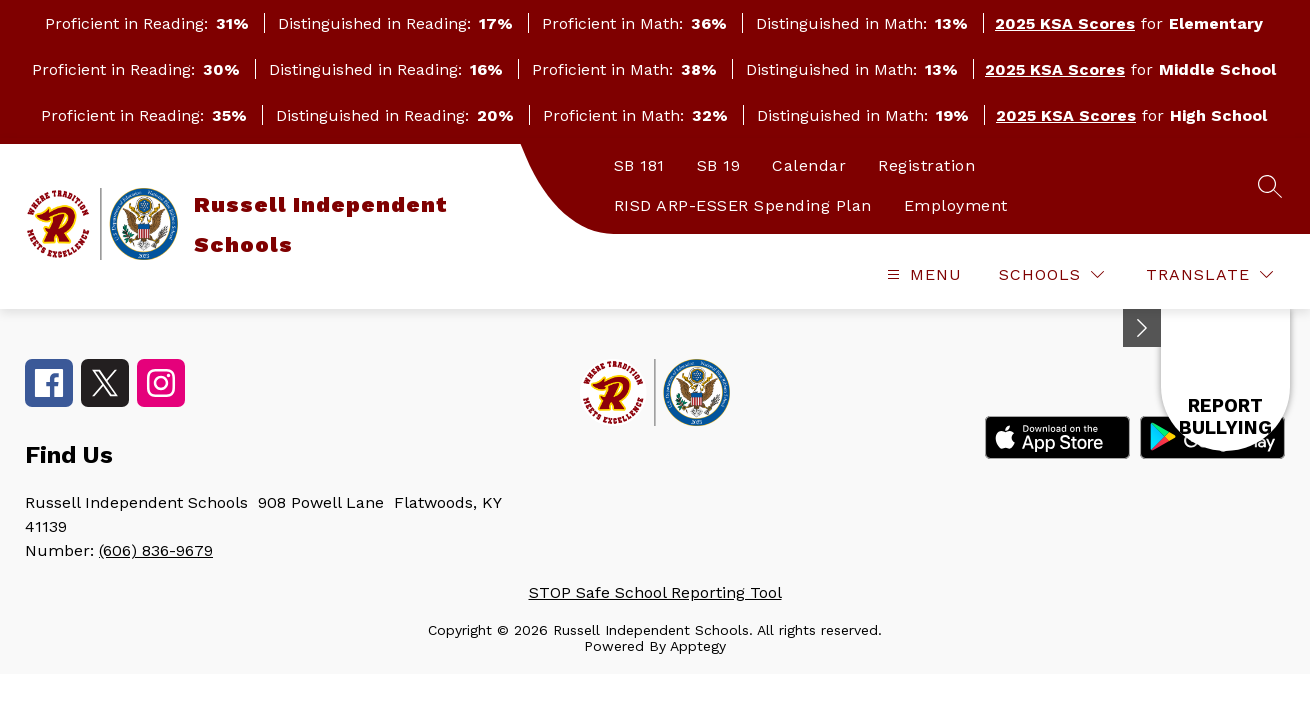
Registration (926, 165)
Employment (956, 205)
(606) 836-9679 (156, 550)
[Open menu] (922, 274)
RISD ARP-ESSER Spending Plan (743, 205)
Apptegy (698, 646)
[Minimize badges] (1142, 328)
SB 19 (719, 165)
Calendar (809, 165)
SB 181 (639, 165)
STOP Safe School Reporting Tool (655, 592)
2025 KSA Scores (1065, 23)
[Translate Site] (1209, 274)
